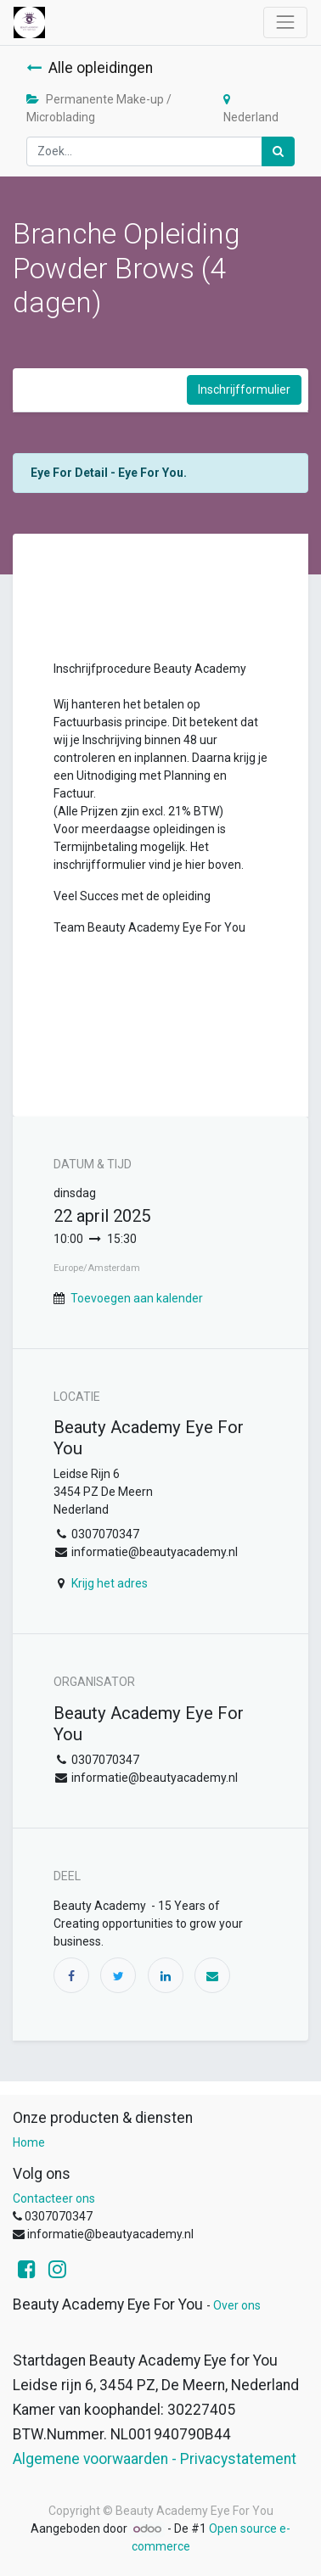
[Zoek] (278, 151)
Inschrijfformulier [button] (244, 389)
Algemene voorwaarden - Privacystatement (154, 2458)
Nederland (251, 108)
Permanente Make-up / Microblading (99, 108)
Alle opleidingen (89, 67)
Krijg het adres (109, 1583)
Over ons (237, 2305)
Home (29, 2142)
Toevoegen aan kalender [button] (136, 1298)
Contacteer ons (54, 2198)
